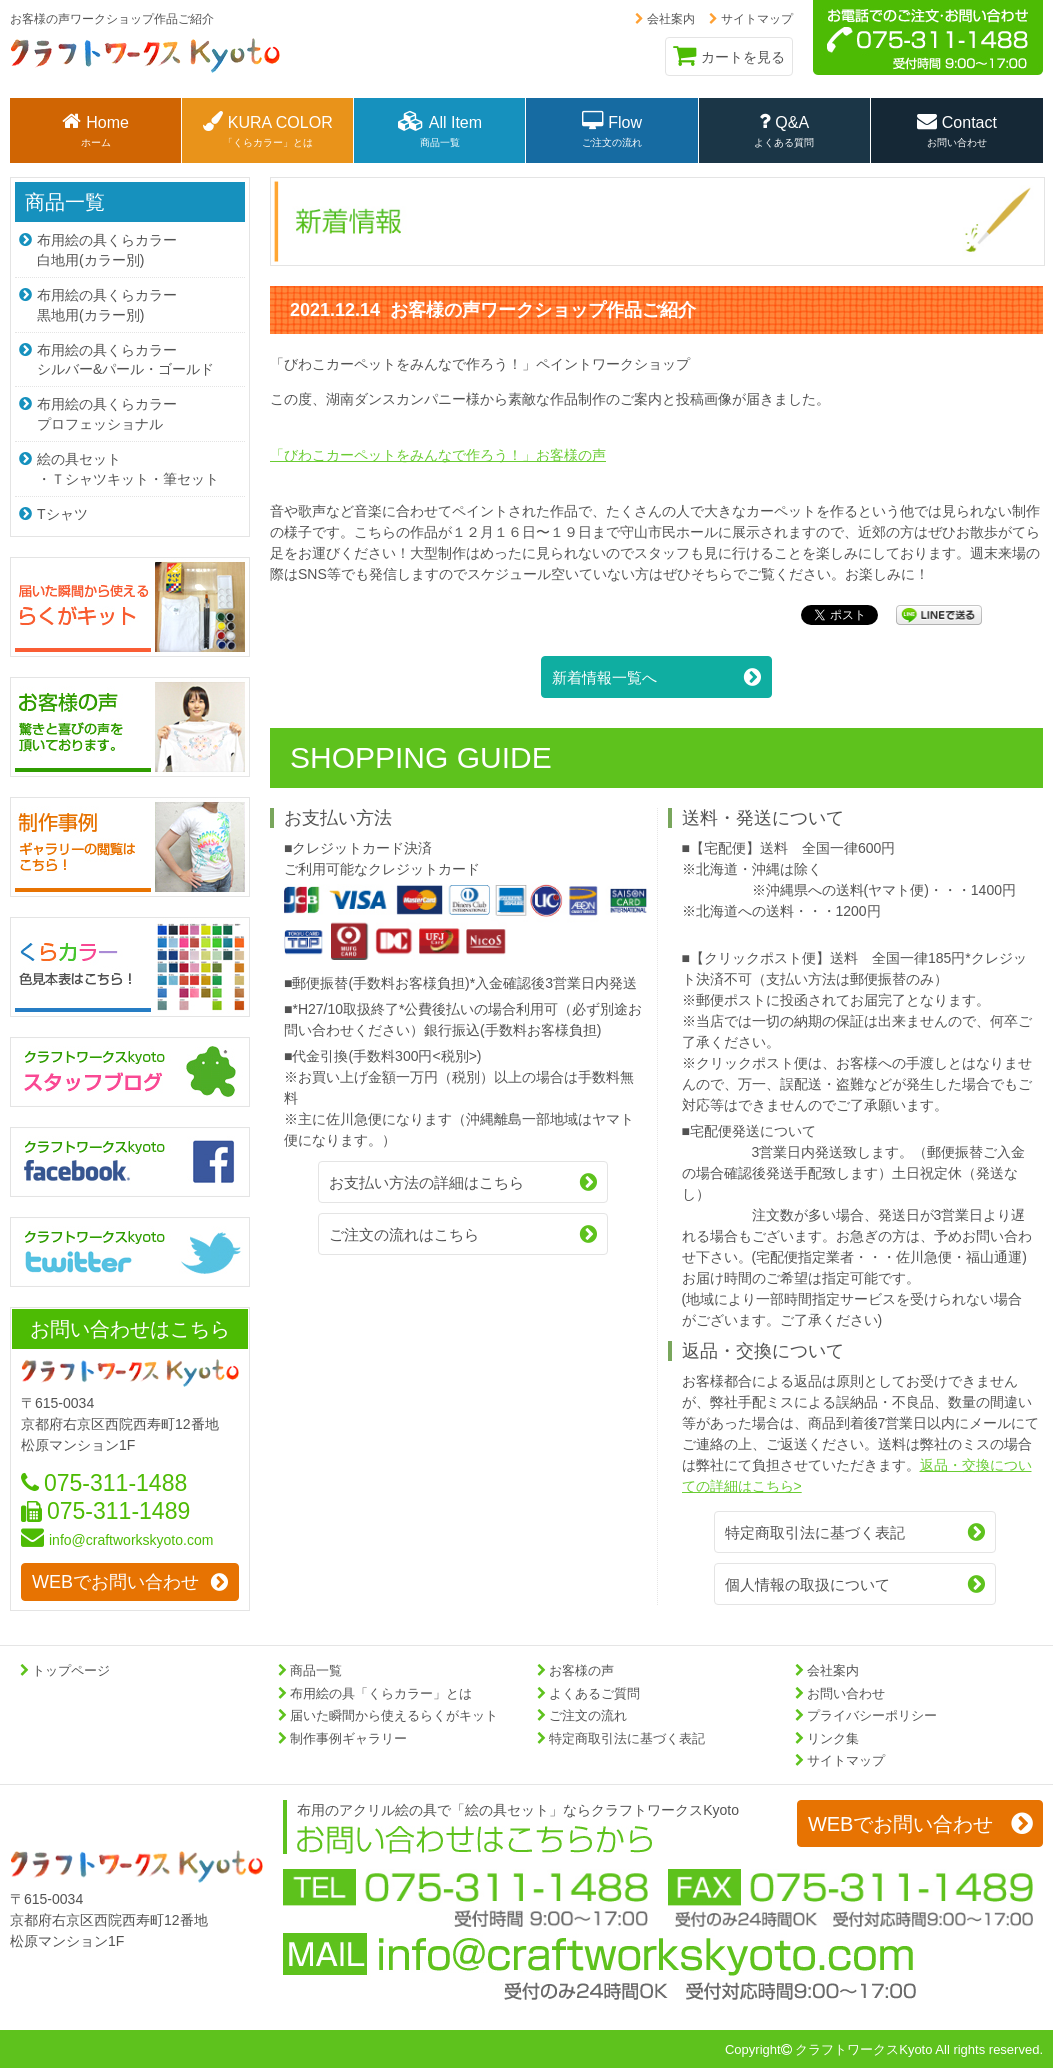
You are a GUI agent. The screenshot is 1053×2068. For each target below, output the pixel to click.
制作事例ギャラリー (348, 1738)
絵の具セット (130, 465)
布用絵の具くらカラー (130, 249)
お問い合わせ (846, 1693)
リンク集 (833, 1738)
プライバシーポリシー (872, 1715)
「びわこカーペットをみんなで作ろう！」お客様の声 (438, 455)
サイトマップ (751, 19)
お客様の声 (581, 1670)
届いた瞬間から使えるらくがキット (394, 1715)
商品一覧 (65, 202)
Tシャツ (53, 510)
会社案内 (665, 19)
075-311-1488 (104, 1478)
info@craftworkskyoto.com (117, 1536)
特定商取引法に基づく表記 (627, 1738)
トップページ (71, 1670)
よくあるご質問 (594, 1693)
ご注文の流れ (588, 1715)
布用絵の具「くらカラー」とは (381, 1693)
